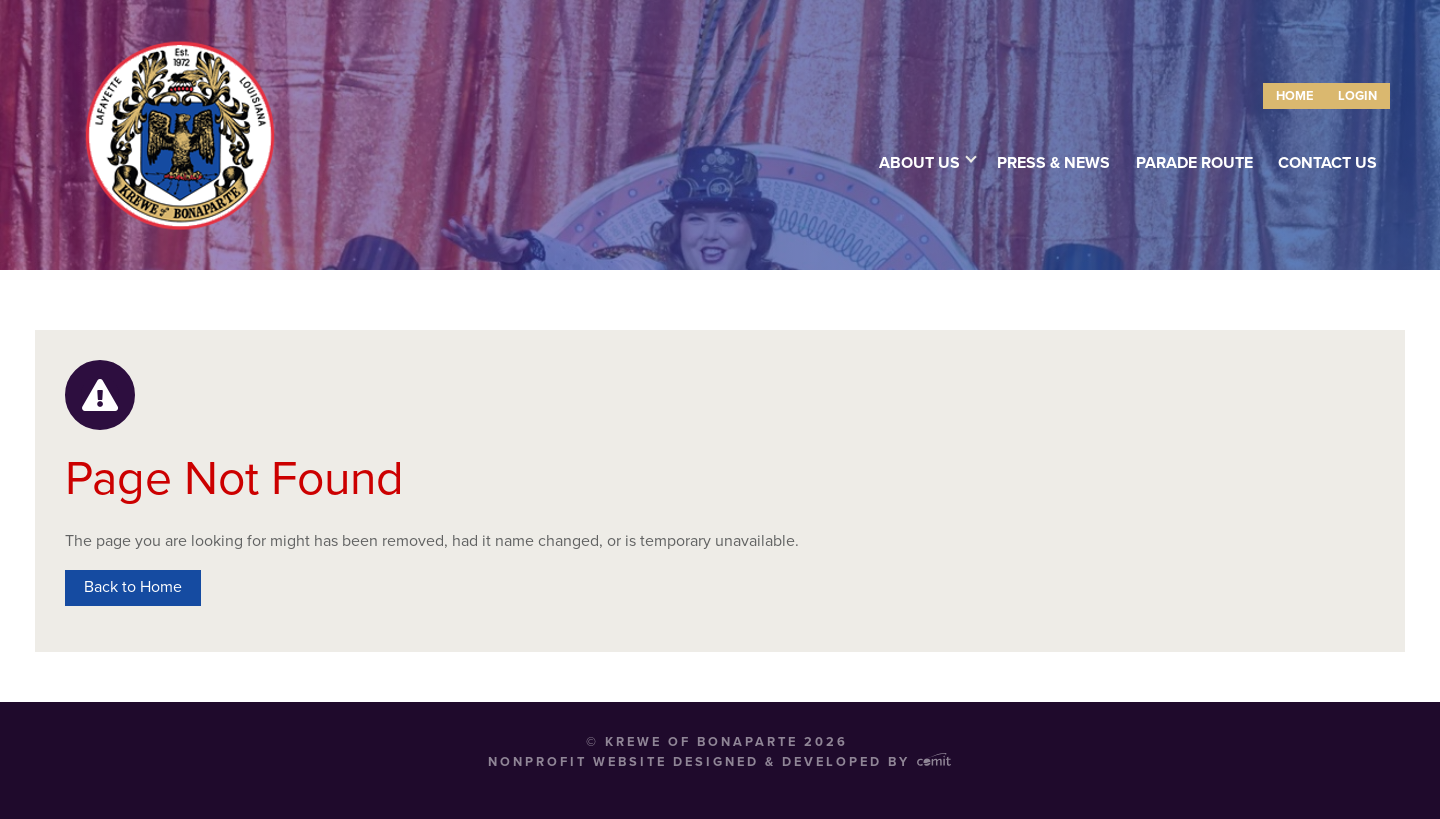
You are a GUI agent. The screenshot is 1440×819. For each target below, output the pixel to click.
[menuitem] (1294, 96)
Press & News (1053, 163)
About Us (919, 163)
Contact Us (1327, 163)
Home (1294, 96)
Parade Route (1194, 163)
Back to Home (133, 587)
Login (1357, 96)
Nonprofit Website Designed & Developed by (719, 762)
